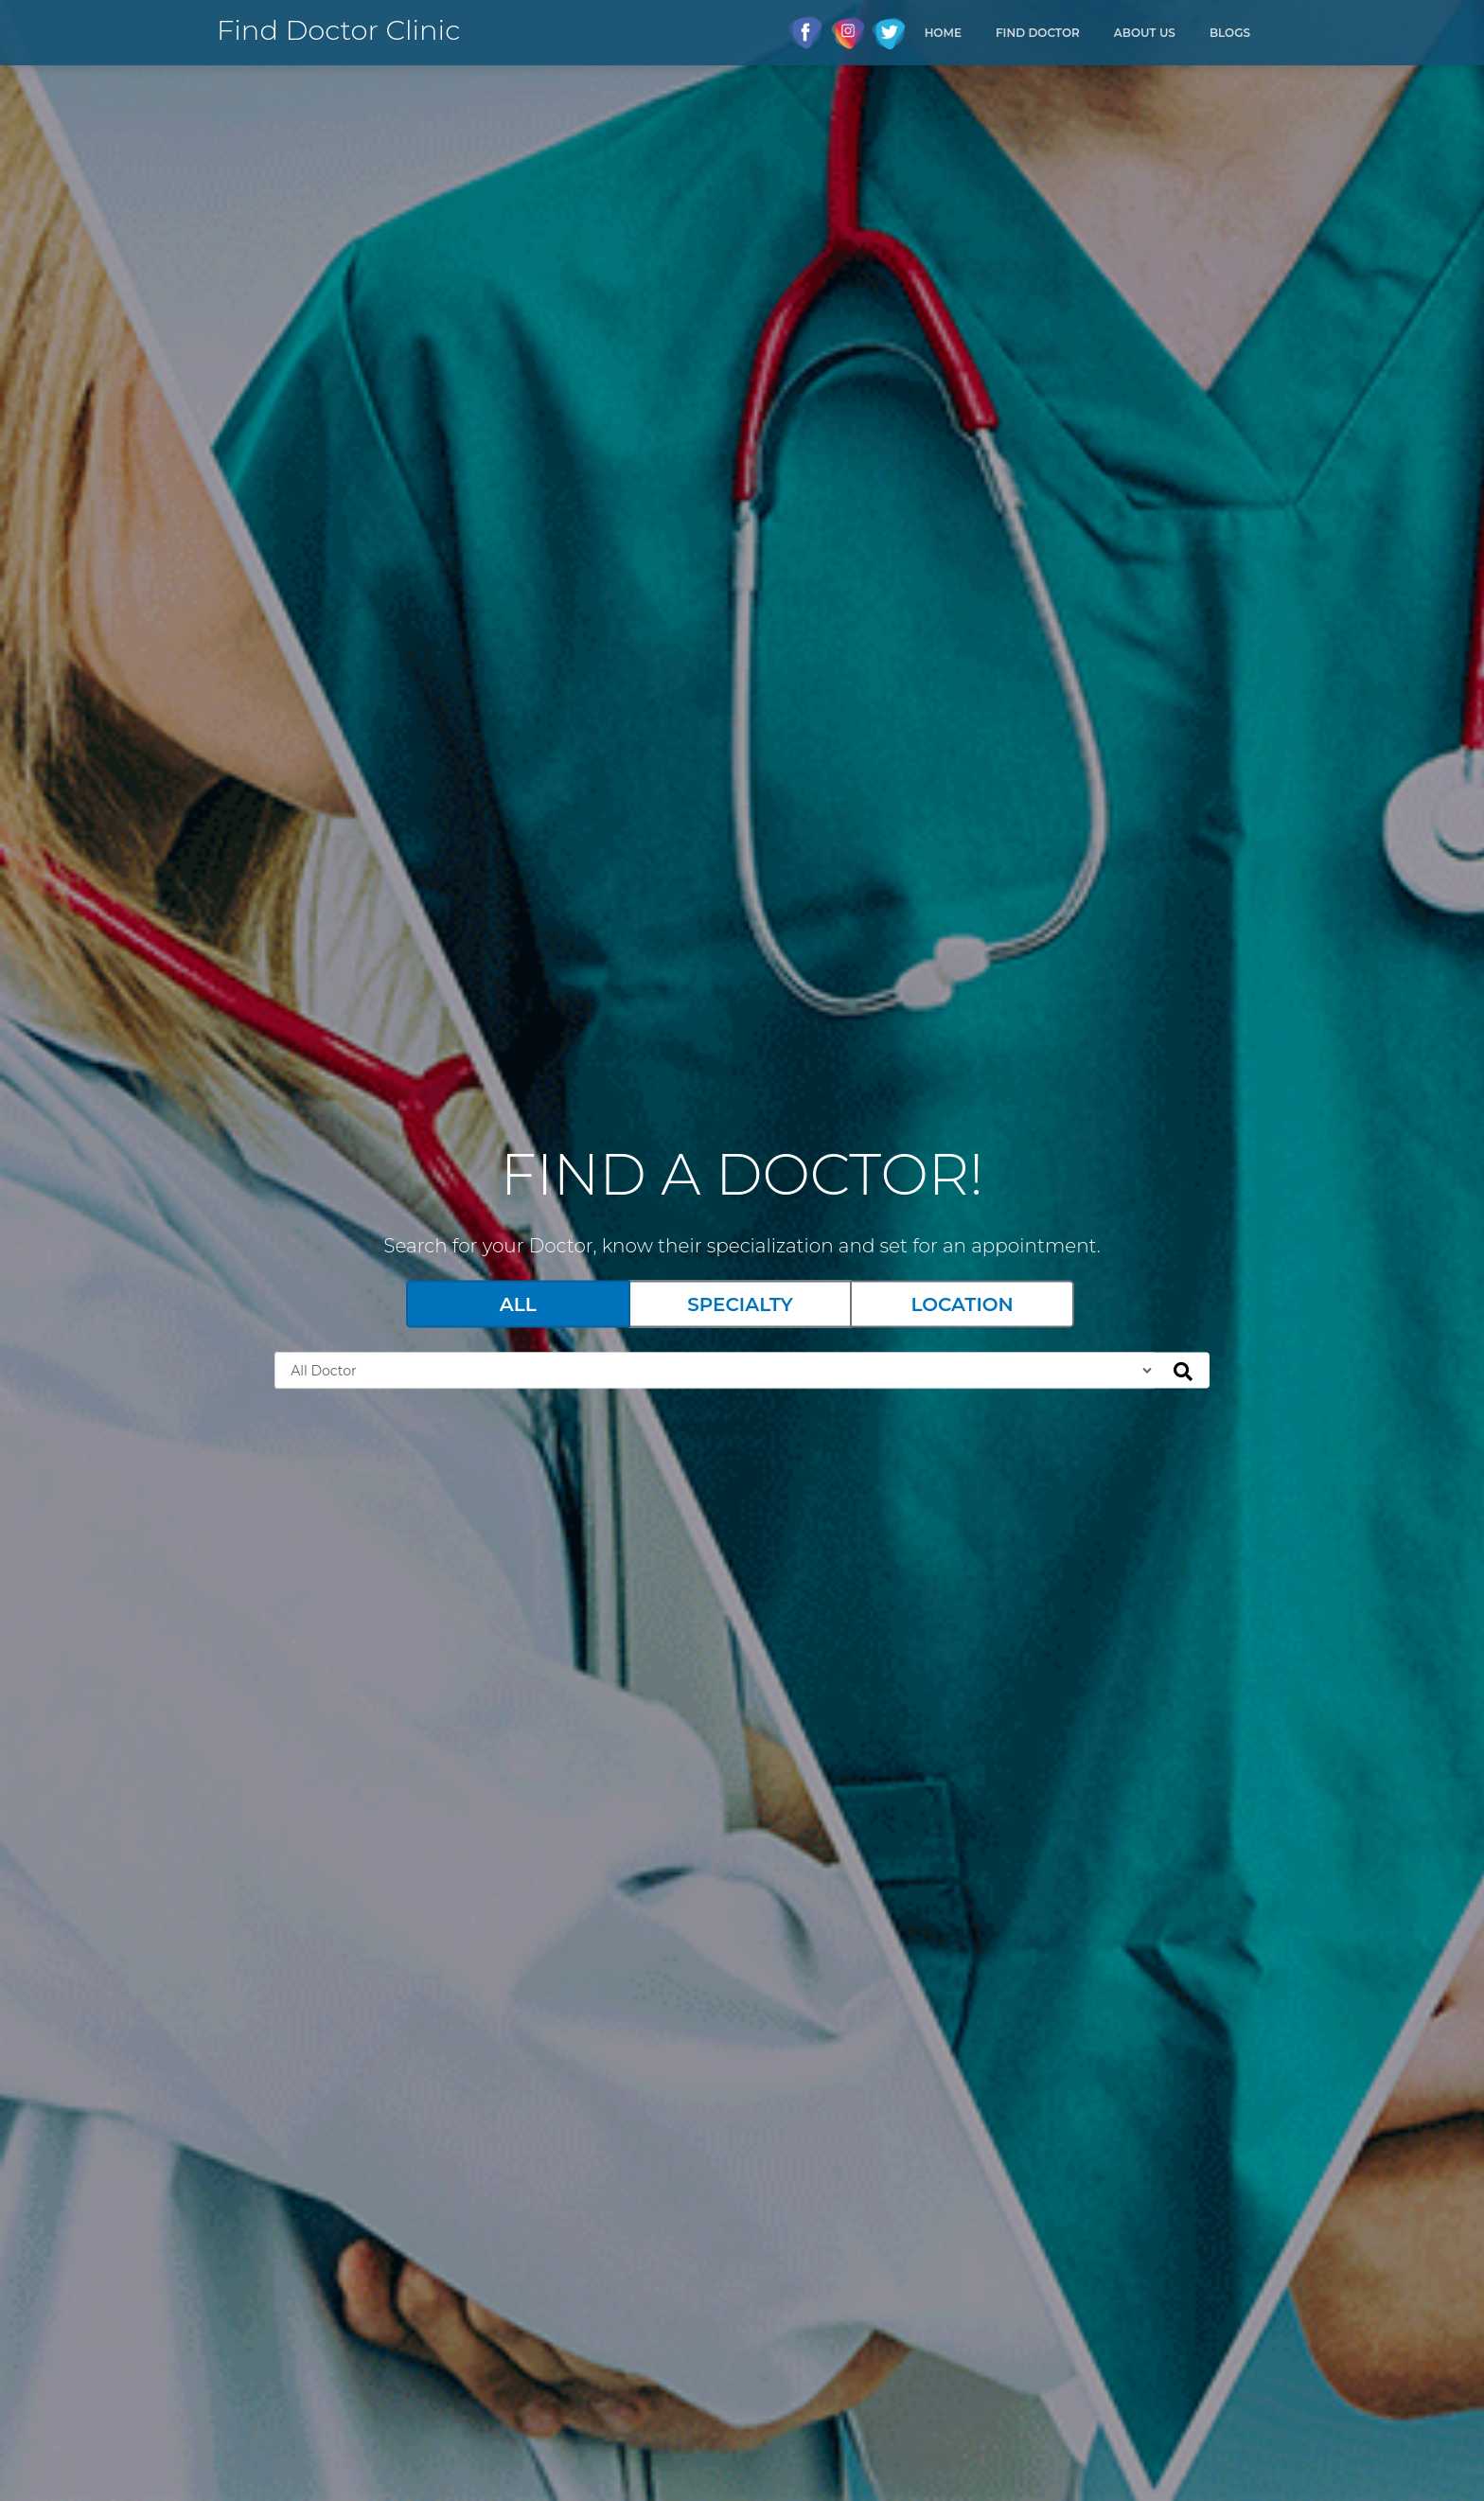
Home (943, 33)
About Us (1144, 33)
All (518, 1304)
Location (961, 1304)
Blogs (1230, 33)
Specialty (740, 1304)
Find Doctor (1038, 33)
